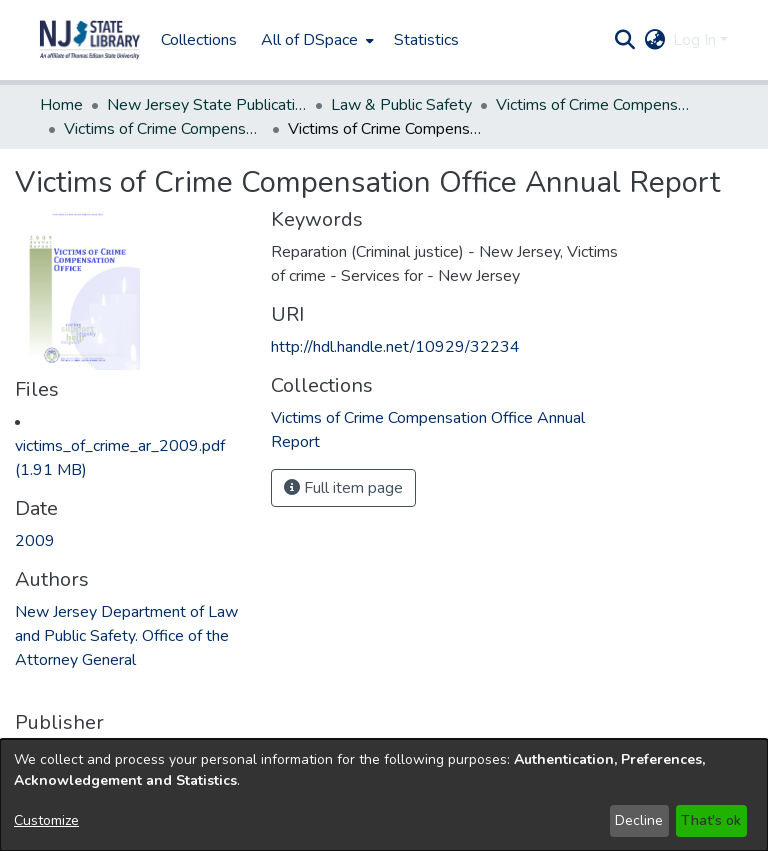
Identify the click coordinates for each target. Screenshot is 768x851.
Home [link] (61, 105)
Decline (639, 820)
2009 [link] (35, 541)
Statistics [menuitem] (426, 40)
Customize (46, 820)
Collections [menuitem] (199, 40)
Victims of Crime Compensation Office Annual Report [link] (164, 129)
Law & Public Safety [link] (401, 105)
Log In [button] (696, 40)
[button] (90, 40)
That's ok (711, 820)
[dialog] (384, 795)
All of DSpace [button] (309, 40)
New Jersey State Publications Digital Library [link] (207, 105)
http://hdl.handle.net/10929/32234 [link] (395, 347)
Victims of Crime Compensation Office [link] (596, 105)
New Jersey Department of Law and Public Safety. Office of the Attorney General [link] (126, 636)
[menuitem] (315, 40)
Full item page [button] (343, 488)
